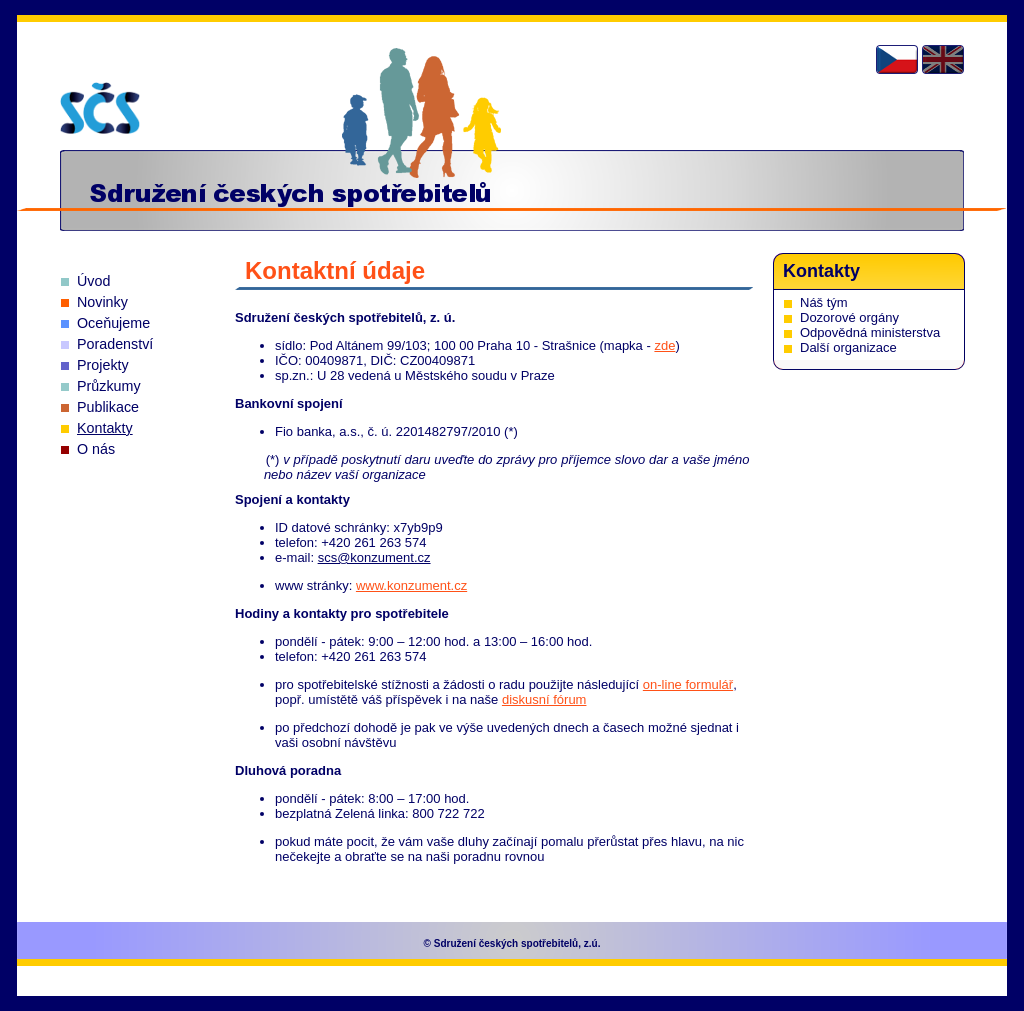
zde (664, 345)
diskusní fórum (544, 699)
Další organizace (848, 347)
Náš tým (824, 302)
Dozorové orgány (849, 317)
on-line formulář (688, 684)
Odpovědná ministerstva (870, 332)
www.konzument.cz (411, 585)
